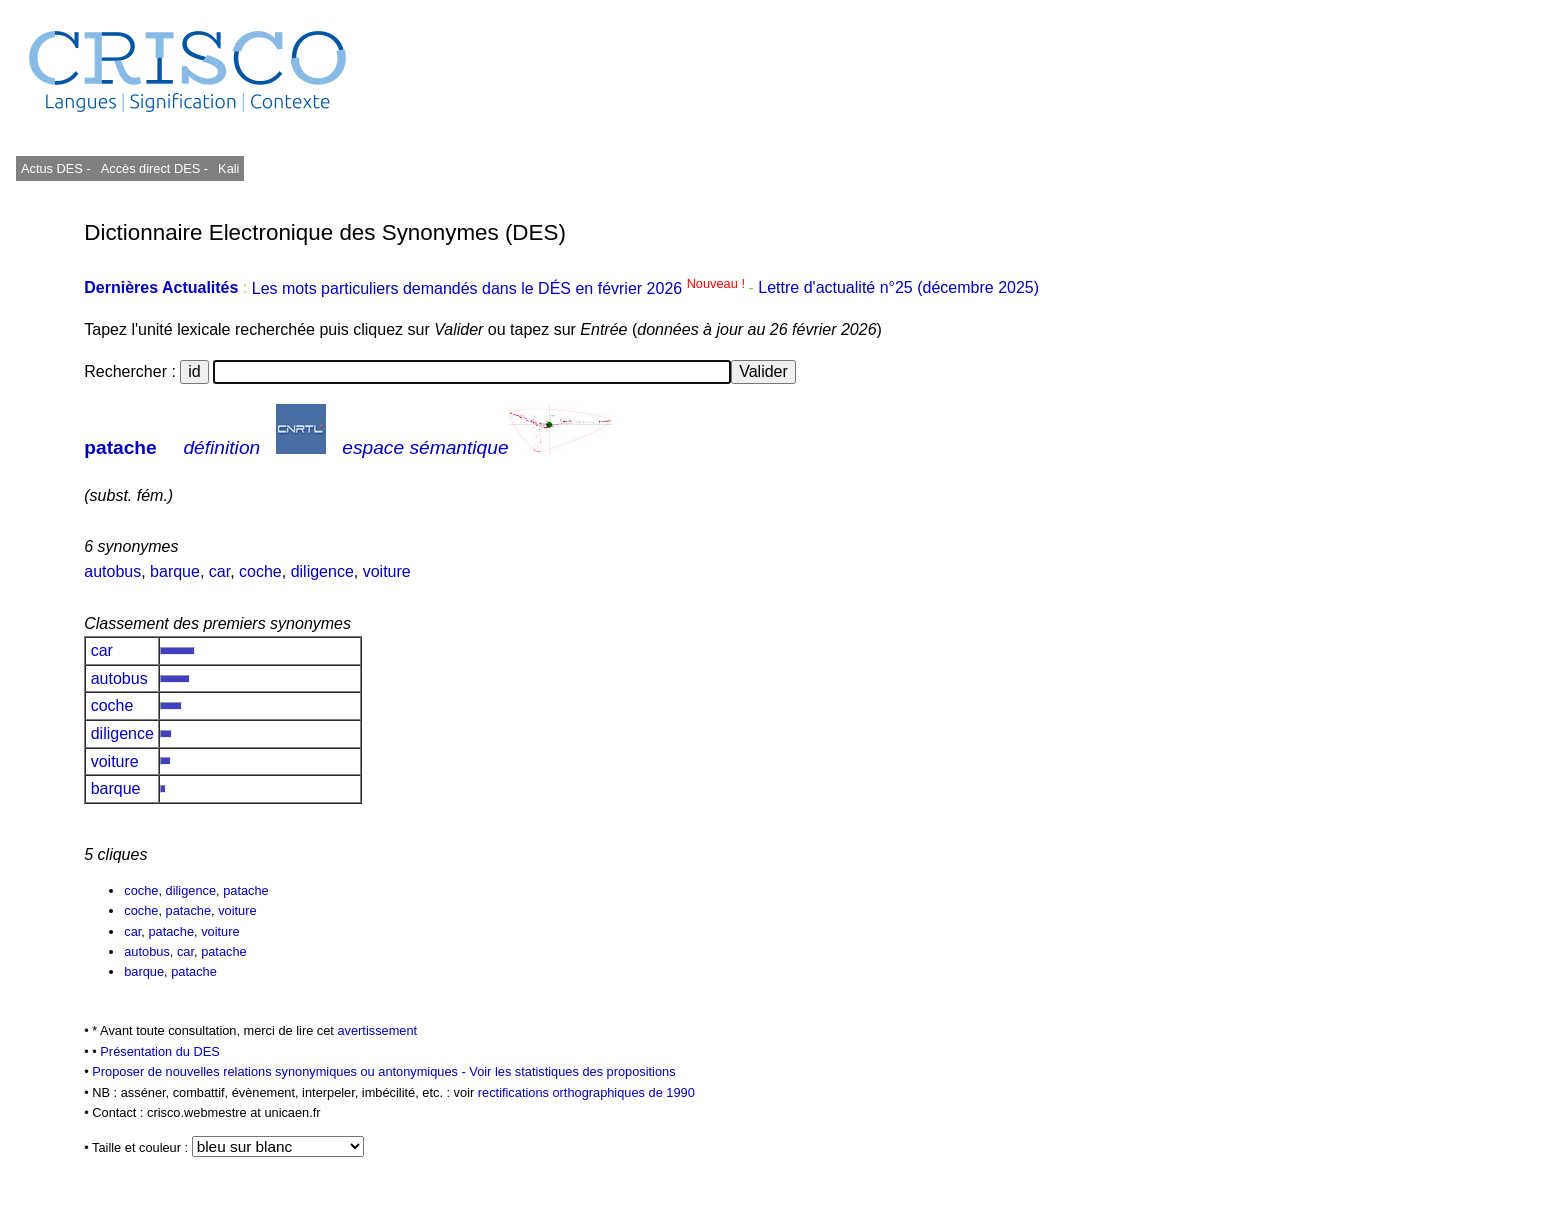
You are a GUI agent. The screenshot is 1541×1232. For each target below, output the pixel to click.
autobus (112, 571)
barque (175, 571)
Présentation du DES (160, 1051)
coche (260, 571)
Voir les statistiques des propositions (572, 1071)
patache (120, 447)
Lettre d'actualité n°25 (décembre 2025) (898, 288)
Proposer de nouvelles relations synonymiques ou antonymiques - (280, 1071)
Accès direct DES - (154, 168)
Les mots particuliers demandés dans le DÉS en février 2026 (500, 288)
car (219, 571)
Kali (228, 168)
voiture (387, 571)
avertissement (377, 1030)
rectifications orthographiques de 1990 (586, 1092)
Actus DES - (56, 168)
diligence (322, 571)
